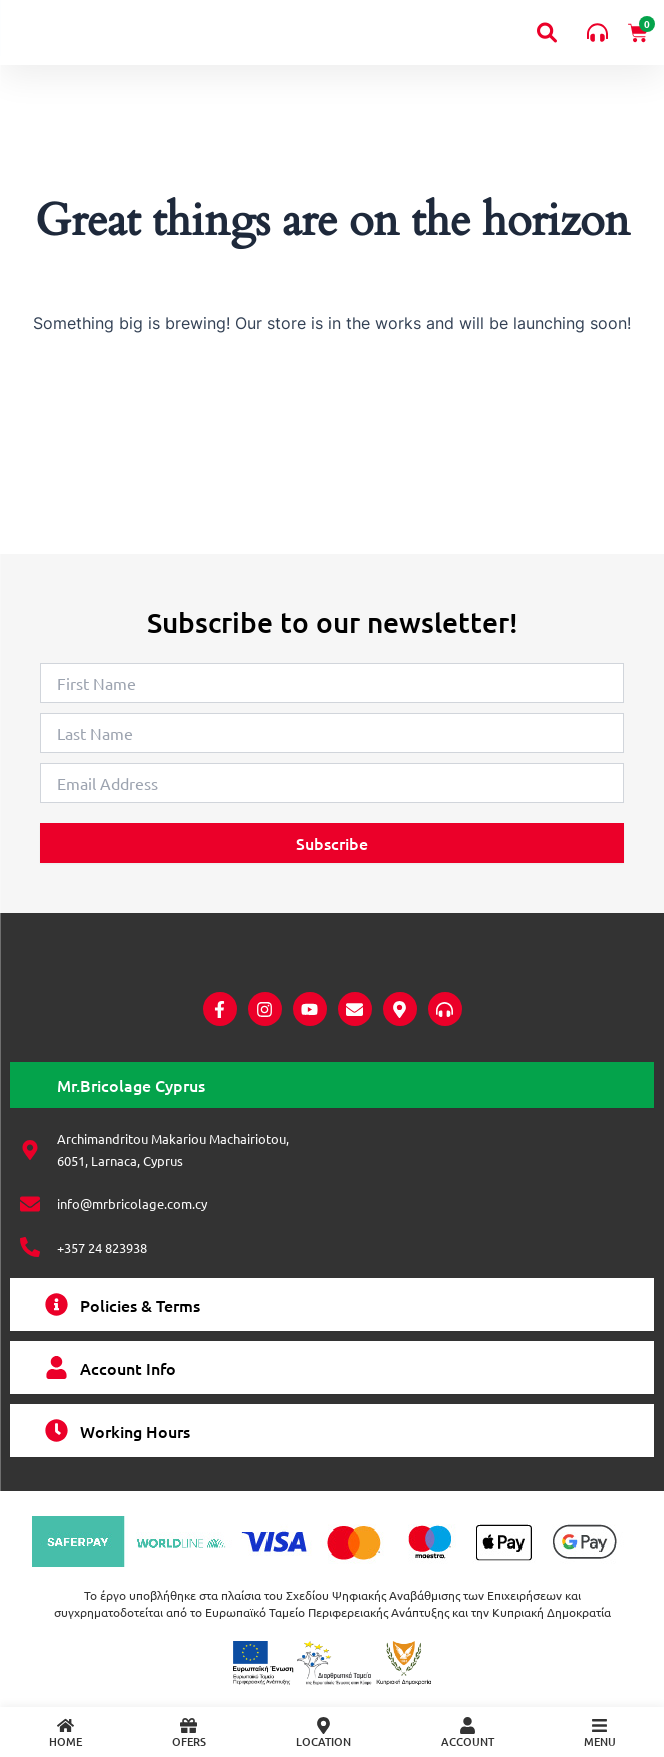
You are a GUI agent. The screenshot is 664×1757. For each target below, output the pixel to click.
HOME (65, 1741)
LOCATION (323, 1741)
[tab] (332, 1085)
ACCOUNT (467, 1741)
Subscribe (332, 812)
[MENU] (599, 1725)
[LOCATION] (323, 1725)
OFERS (189, 1741)
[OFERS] (188, 1725)
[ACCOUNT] (467, 1725)
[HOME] (65, 1725)
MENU (600, 1741)
